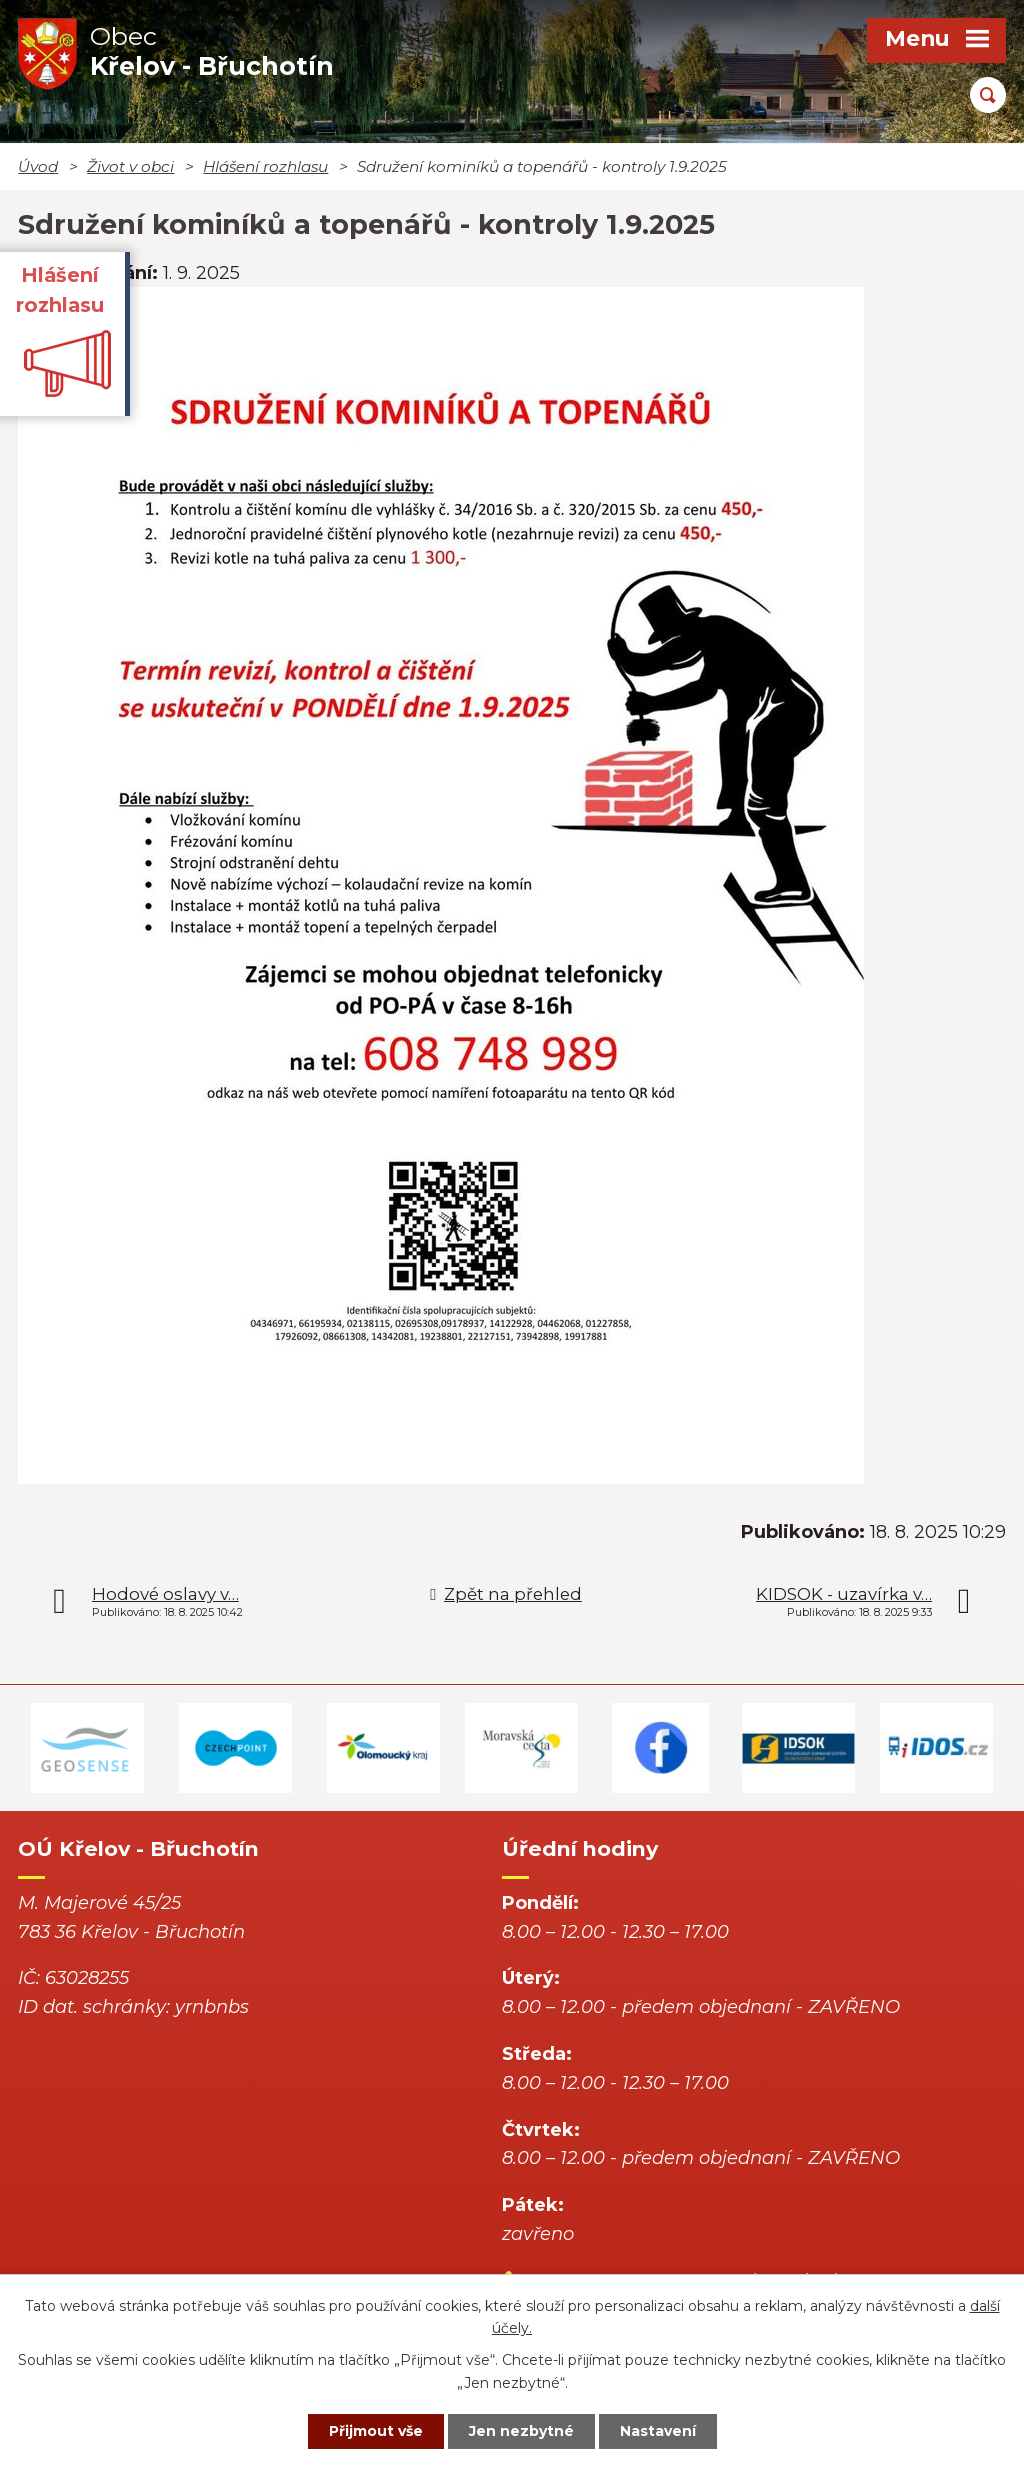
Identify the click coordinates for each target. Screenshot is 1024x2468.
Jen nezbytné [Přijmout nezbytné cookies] (521, 2431)
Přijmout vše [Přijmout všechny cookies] (376, 2431)
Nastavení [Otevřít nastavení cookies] (658, 2431)
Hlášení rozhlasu (265, 166)
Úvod (38, 166)
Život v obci (130, 166)
